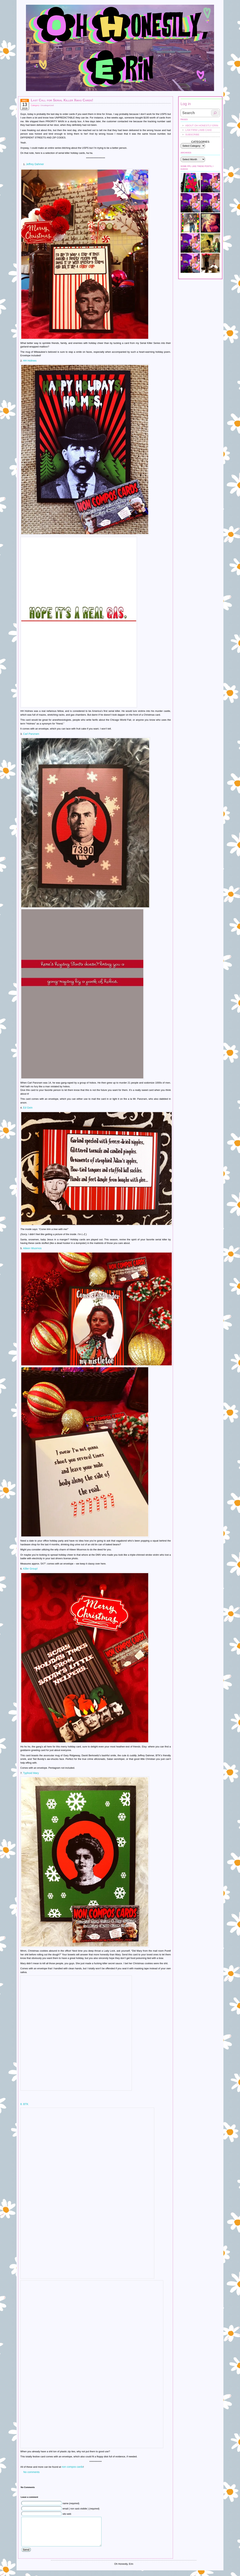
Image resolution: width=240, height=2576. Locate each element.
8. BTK (24, 2104)
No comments (31, 2472)
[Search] (215, 113)
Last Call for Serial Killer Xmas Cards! (62, 100)
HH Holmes (29, 360)
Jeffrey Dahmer (35, 164)
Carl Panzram (31, 733)
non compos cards (72, 2466)
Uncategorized (47, 105)
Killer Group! (30, 1568)
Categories (200, 141)
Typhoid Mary (31, 1772)
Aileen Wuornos (32, 1248)
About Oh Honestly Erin (201, 125)
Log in (186, 104)
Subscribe (192, 134)
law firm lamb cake (198, 130)
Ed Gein (28, 1107)
